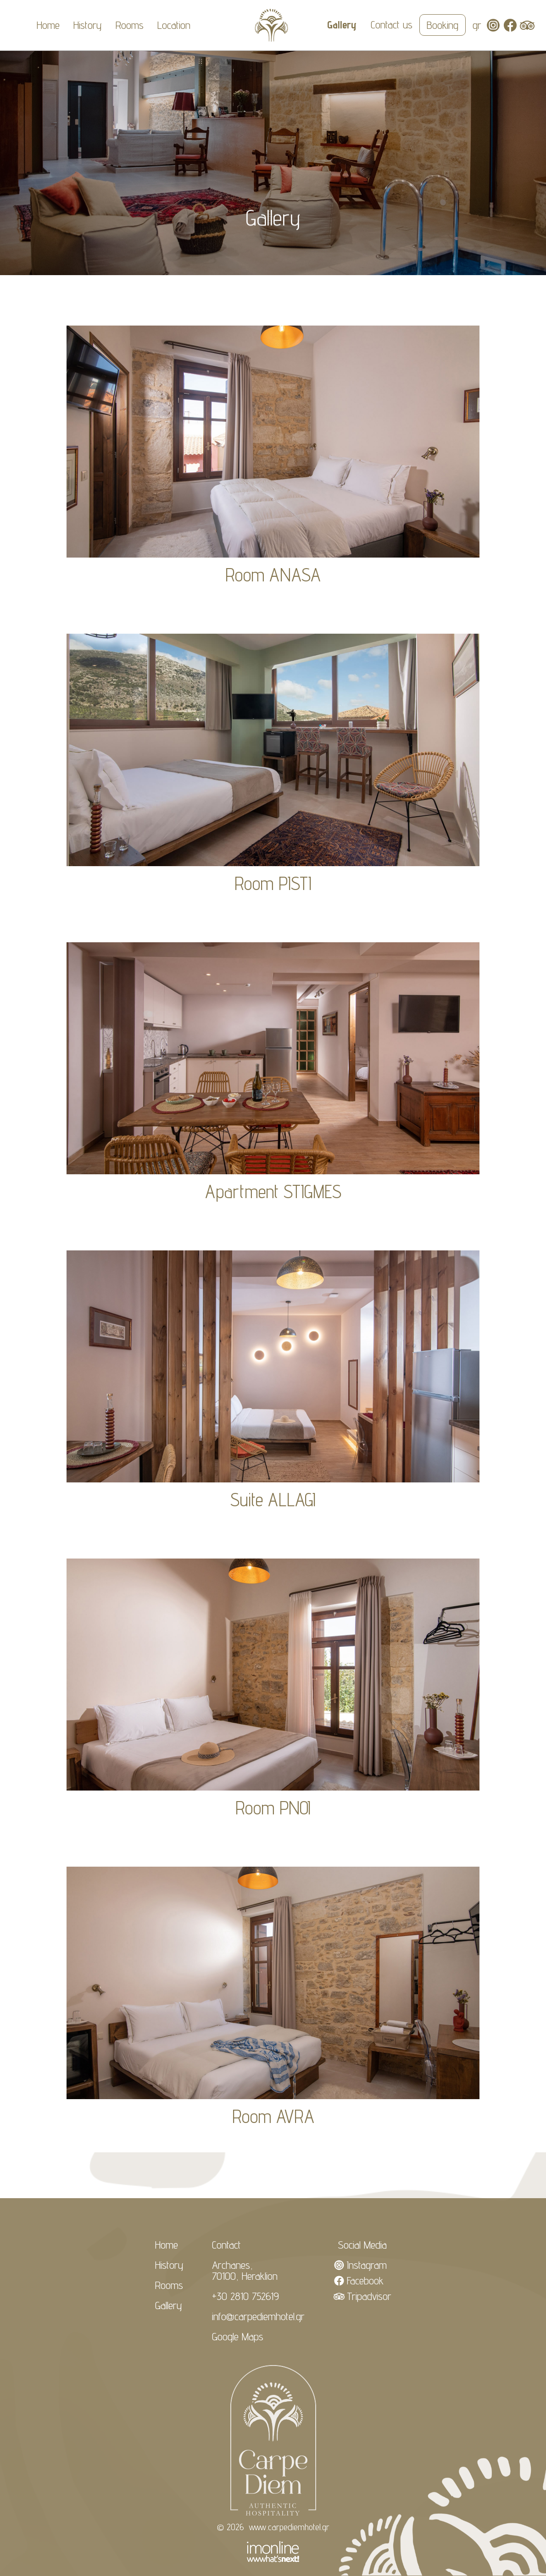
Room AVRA (273, 2116)
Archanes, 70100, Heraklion (245, 2270)
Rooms (130, 25)
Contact (226, 2244)
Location (173, 25)
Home (48, 25)
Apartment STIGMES (273, 1191)
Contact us (391, 24)
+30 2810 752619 (245, 2296)
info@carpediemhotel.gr (258, 2316)
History (87, 25)
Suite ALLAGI (273, 1499)
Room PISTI (273, 883)
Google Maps (237, 2336)
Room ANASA (273, 575)
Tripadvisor (362, 2296)
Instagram (360, 2265)
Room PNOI (273, 1808)
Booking (442, 25)
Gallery (342, 24)
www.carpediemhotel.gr (289, 2527)
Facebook (359, 2280)
